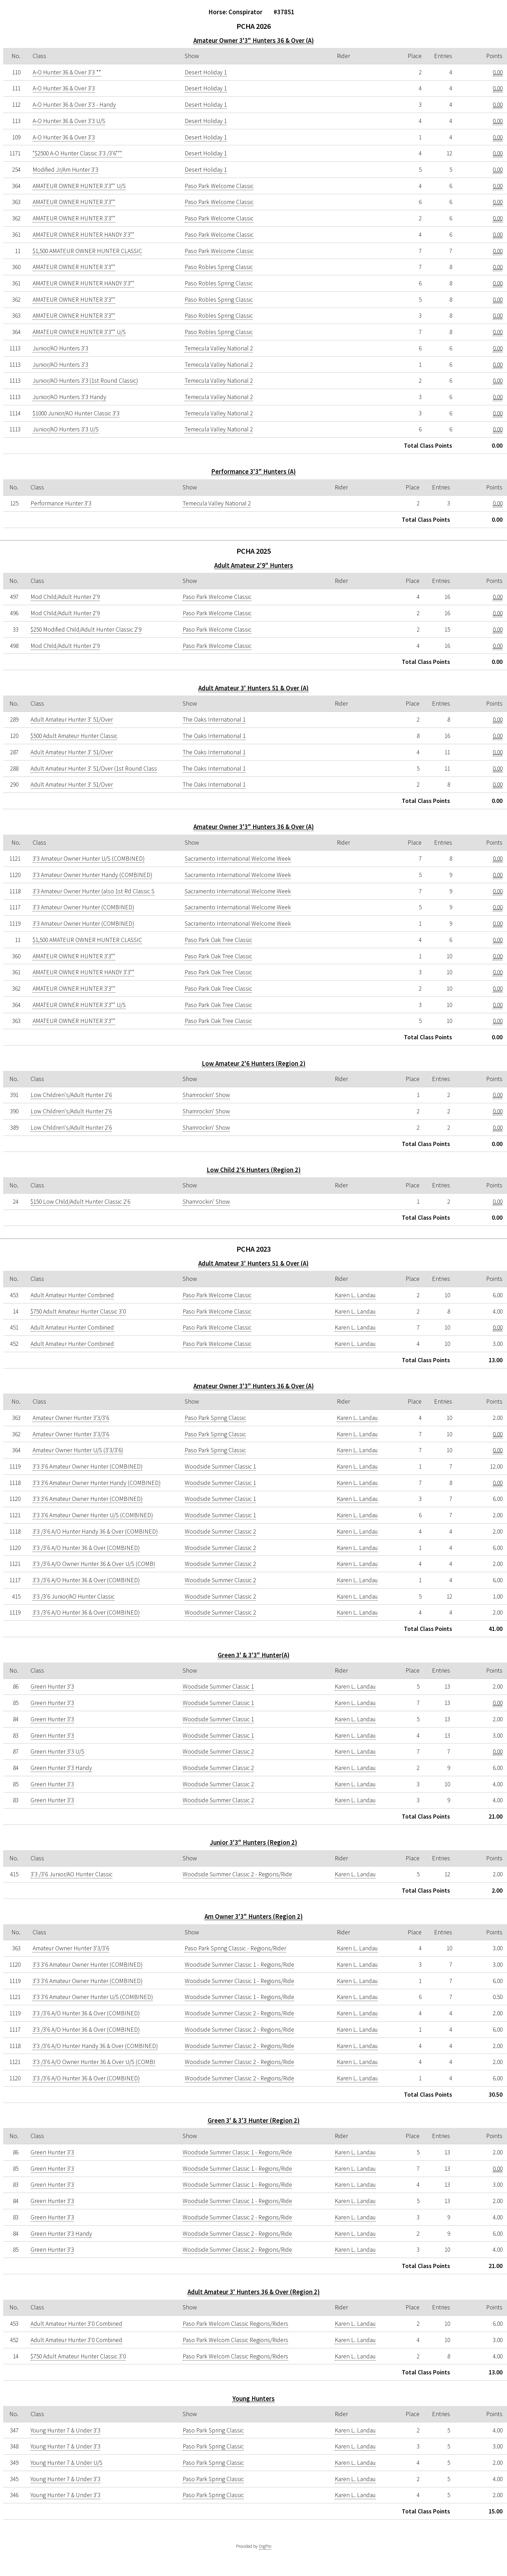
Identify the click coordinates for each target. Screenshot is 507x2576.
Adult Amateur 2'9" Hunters (253, 565)
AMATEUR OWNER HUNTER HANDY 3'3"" (83, 234)
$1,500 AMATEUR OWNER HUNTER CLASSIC (87, 251)
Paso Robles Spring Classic (219, 267)
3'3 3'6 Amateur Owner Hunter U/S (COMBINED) (93, 1515)
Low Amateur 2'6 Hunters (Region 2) (254, 1063)
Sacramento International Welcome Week (238, 858)
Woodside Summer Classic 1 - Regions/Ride (239, 1964)
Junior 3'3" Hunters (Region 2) (253, 1842)
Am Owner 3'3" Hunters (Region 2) (254, 1916)
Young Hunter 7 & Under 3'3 (65, 2430)
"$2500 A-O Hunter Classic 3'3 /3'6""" (77, 153)
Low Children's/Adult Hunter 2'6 (71, 1095)
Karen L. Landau (355, 1295)
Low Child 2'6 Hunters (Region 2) (254, 1170)
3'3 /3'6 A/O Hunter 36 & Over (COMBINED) (86, 1548)
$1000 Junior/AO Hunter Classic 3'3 (76, 413)
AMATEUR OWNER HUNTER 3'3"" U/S (79, 186)
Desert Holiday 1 (206, 72)
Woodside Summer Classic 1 (220, 1466)
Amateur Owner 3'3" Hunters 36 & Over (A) (253, 40)
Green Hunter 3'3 (52, 1686)
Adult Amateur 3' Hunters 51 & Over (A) (253, 688)
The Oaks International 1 (214, 719)
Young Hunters (253, 2399)
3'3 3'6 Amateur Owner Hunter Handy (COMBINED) (96, 1483)
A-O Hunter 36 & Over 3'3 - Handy (74, 104)
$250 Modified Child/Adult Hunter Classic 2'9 (86, 629)
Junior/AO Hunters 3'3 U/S (66, 429)
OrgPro (265, 2546)
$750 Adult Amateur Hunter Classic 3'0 (78, 1311)
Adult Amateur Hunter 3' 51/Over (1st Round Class (94, 768)
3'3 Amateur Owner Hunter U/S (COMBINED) (88, 858)
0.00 (497, 72)
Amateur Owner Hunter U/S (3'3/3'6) (78, 1450)
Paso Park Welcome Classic (219, 186)
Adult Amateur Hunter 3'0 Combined (76, 2323)
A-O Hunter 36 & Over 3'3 (64, 88)
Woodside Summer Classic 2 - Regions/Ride (237, 1874)
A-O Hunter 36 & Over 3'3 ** (67, 72)
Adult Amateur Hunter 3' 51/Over (72, 719)
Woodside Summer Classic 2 (220, 1531)
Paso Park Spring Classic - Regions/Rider (235, 1948)
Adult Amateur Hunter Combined (72, 1295)
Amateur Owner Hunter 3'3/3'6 (71, 1418)
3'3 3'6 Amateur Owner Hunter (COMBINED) (87, 1466)
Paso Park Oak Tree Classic (218, 940)
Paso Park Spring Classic (215, 1418)
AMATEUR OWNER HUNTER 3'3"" (74, 202)
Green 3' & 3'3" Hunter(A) (254, 1655)
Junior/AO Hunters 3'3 (60, 348)
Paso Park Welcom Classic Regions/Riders (235, 2323)
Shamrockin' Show (206, 1095)
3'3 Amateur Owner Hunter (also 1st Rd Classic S (94, 891)
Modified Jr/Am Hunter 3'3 (65, 169)
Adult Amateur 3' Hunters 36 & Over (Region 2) (254, 2292)
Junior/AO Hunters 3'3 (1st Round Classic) (85, 380)
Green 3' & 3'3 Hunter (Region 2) (254, 2120)
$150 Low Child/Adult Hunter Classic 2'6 (80, 1201)
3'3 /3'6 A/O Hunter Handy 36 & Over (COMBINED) (95, 1531)
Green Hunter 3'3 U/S (57, 1751)
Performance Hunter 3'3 (61, 503)
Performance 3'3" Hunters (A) (253, 472)
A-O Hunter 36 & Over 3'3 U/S (69, 121)
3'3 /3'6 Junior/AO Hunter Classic (74, 1596)
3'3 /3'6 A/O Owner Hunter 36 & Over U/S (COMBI (94, 1564)
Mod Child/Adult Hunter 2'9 (65, 597)
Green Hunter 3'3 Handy (61, 1768)
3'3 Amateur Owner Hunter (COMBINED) (83, 907)
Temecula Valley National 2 (219, 348)
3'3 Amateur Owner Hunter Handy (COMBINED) (92, 875)
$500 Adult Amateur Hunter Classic (74, 736)
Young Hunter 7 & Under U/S (66, 2463)
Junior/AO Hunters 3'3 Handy (69, 397)
